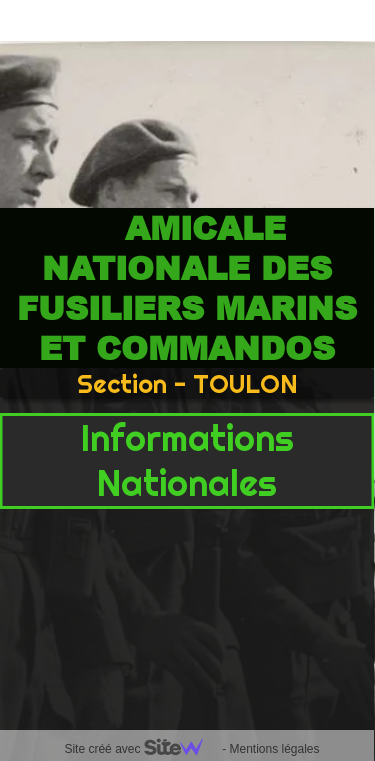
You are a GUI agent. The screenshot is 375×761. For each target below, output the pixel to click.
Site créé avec (141, 749)
